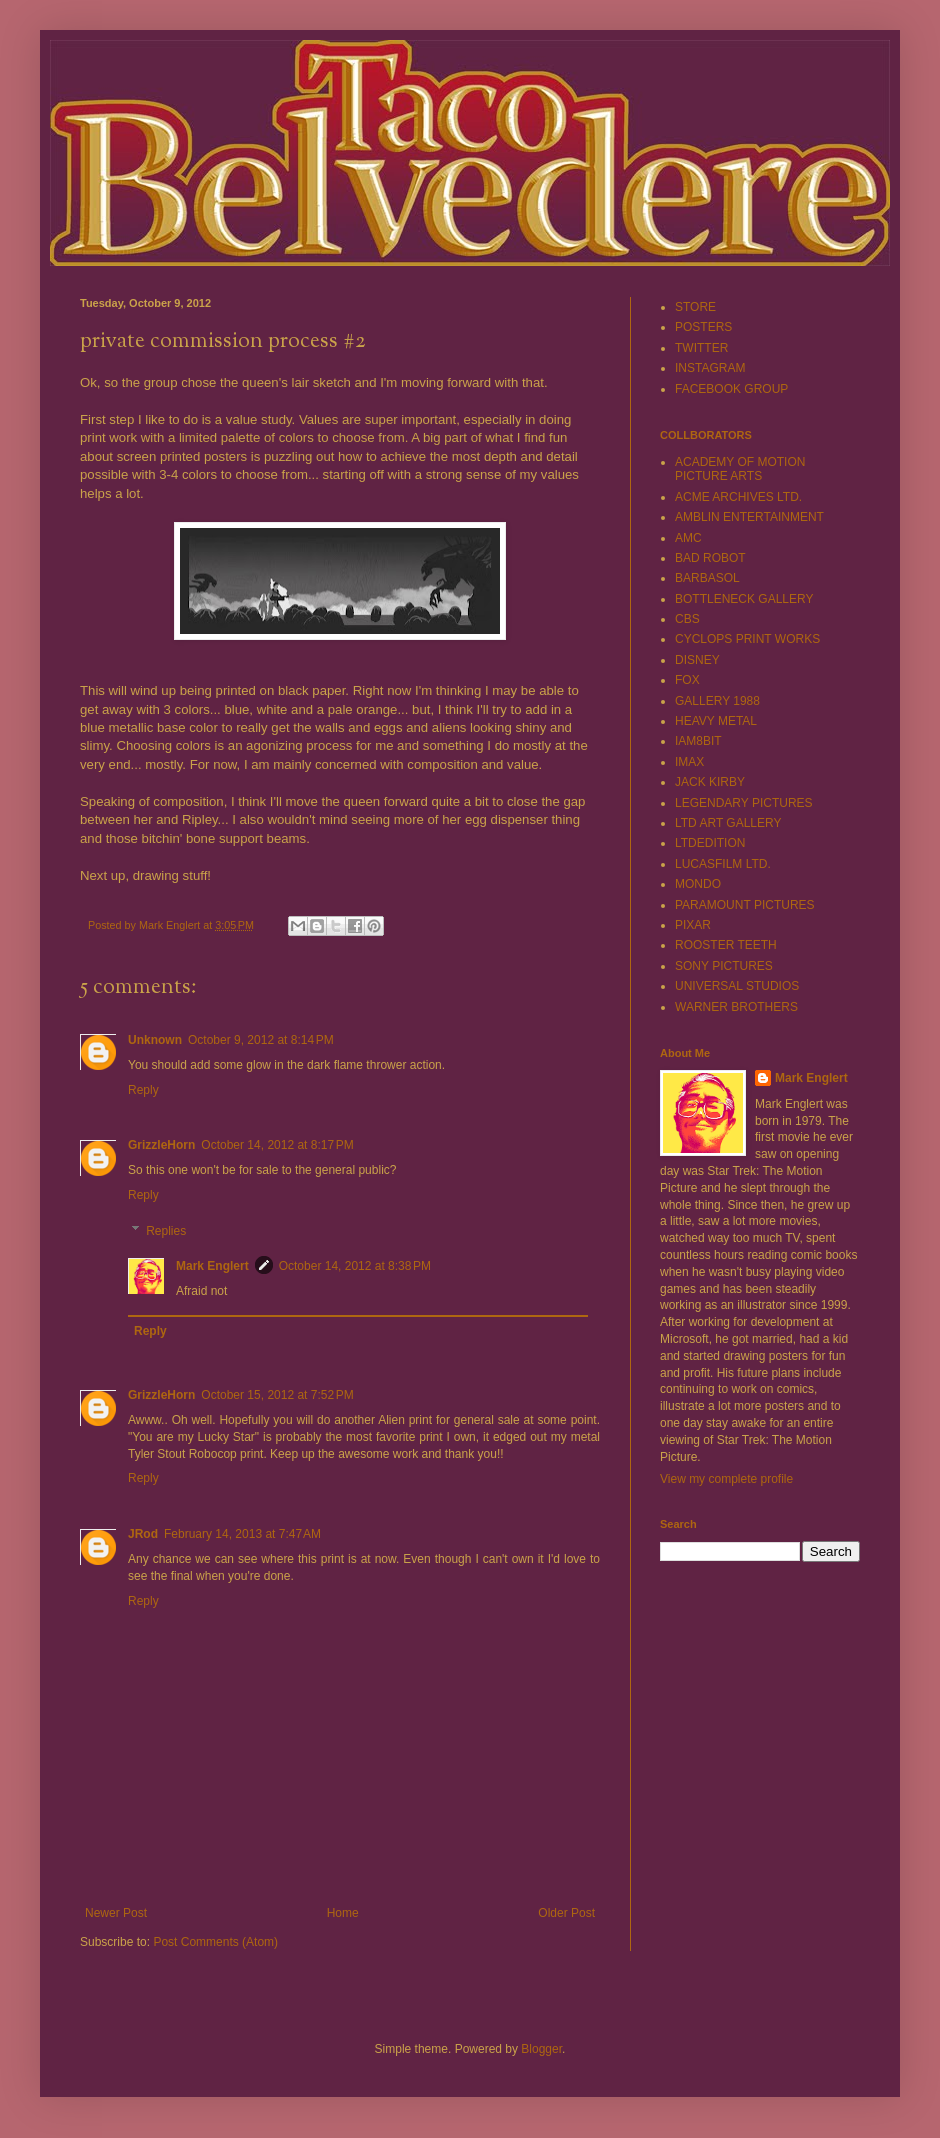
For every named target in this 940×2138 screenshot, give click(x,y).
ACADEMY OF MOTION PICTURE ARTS (740, 469)
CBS (687, 619)
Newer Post (116, 1913)
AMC (688, 538)
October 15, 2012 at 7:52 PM (277, 1395)
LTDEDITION (710, 843)
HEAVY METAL (716, 721)
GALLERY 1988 (717, 701)
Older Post (566, 1913)
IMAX (689, 762)
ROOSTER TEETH (726, 945)
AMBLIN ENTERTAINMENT (749, 517)
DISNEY (697, 660)
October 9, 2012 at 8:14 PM (261, 1040)
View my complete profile (726, 1479)
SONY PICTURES (724, 966)
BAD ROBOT (710, 558)
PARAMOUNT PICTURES (745, 905)
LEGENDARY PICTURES (744, 803)
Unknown (155, 1040)
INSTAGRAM (710, 368)
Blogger (541, 2049)
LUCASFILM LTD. (723, 864)
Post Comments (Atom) (215, 1942)
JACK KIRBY (710, 782)
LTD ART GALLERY (728, 823)
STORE (695, 307)
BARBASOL (707, 578)
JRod (143, 1534)
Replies (166, 1231)
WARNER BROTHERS (736, 1007)
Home (343, 1913)
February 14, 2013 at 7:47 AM (242, 1534)
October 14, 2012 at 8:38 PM (355, 1266)
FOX (687, 680)
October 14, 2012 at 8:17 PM (277, 1145)
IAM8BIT (698, 741)
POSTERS (703, 327)
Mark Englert (212, 1266)
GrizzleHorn (161, 1145)
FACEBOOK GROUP (731, 389)
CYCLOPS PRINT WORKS (747, 639)
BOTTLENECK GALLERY (744, 599)
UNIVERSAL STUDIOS (737, 986)
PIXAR (693, 925)
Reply (143, 1090)
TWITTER (701, 348)
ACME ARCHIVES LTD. (738, 497)
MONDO (698, 884)
